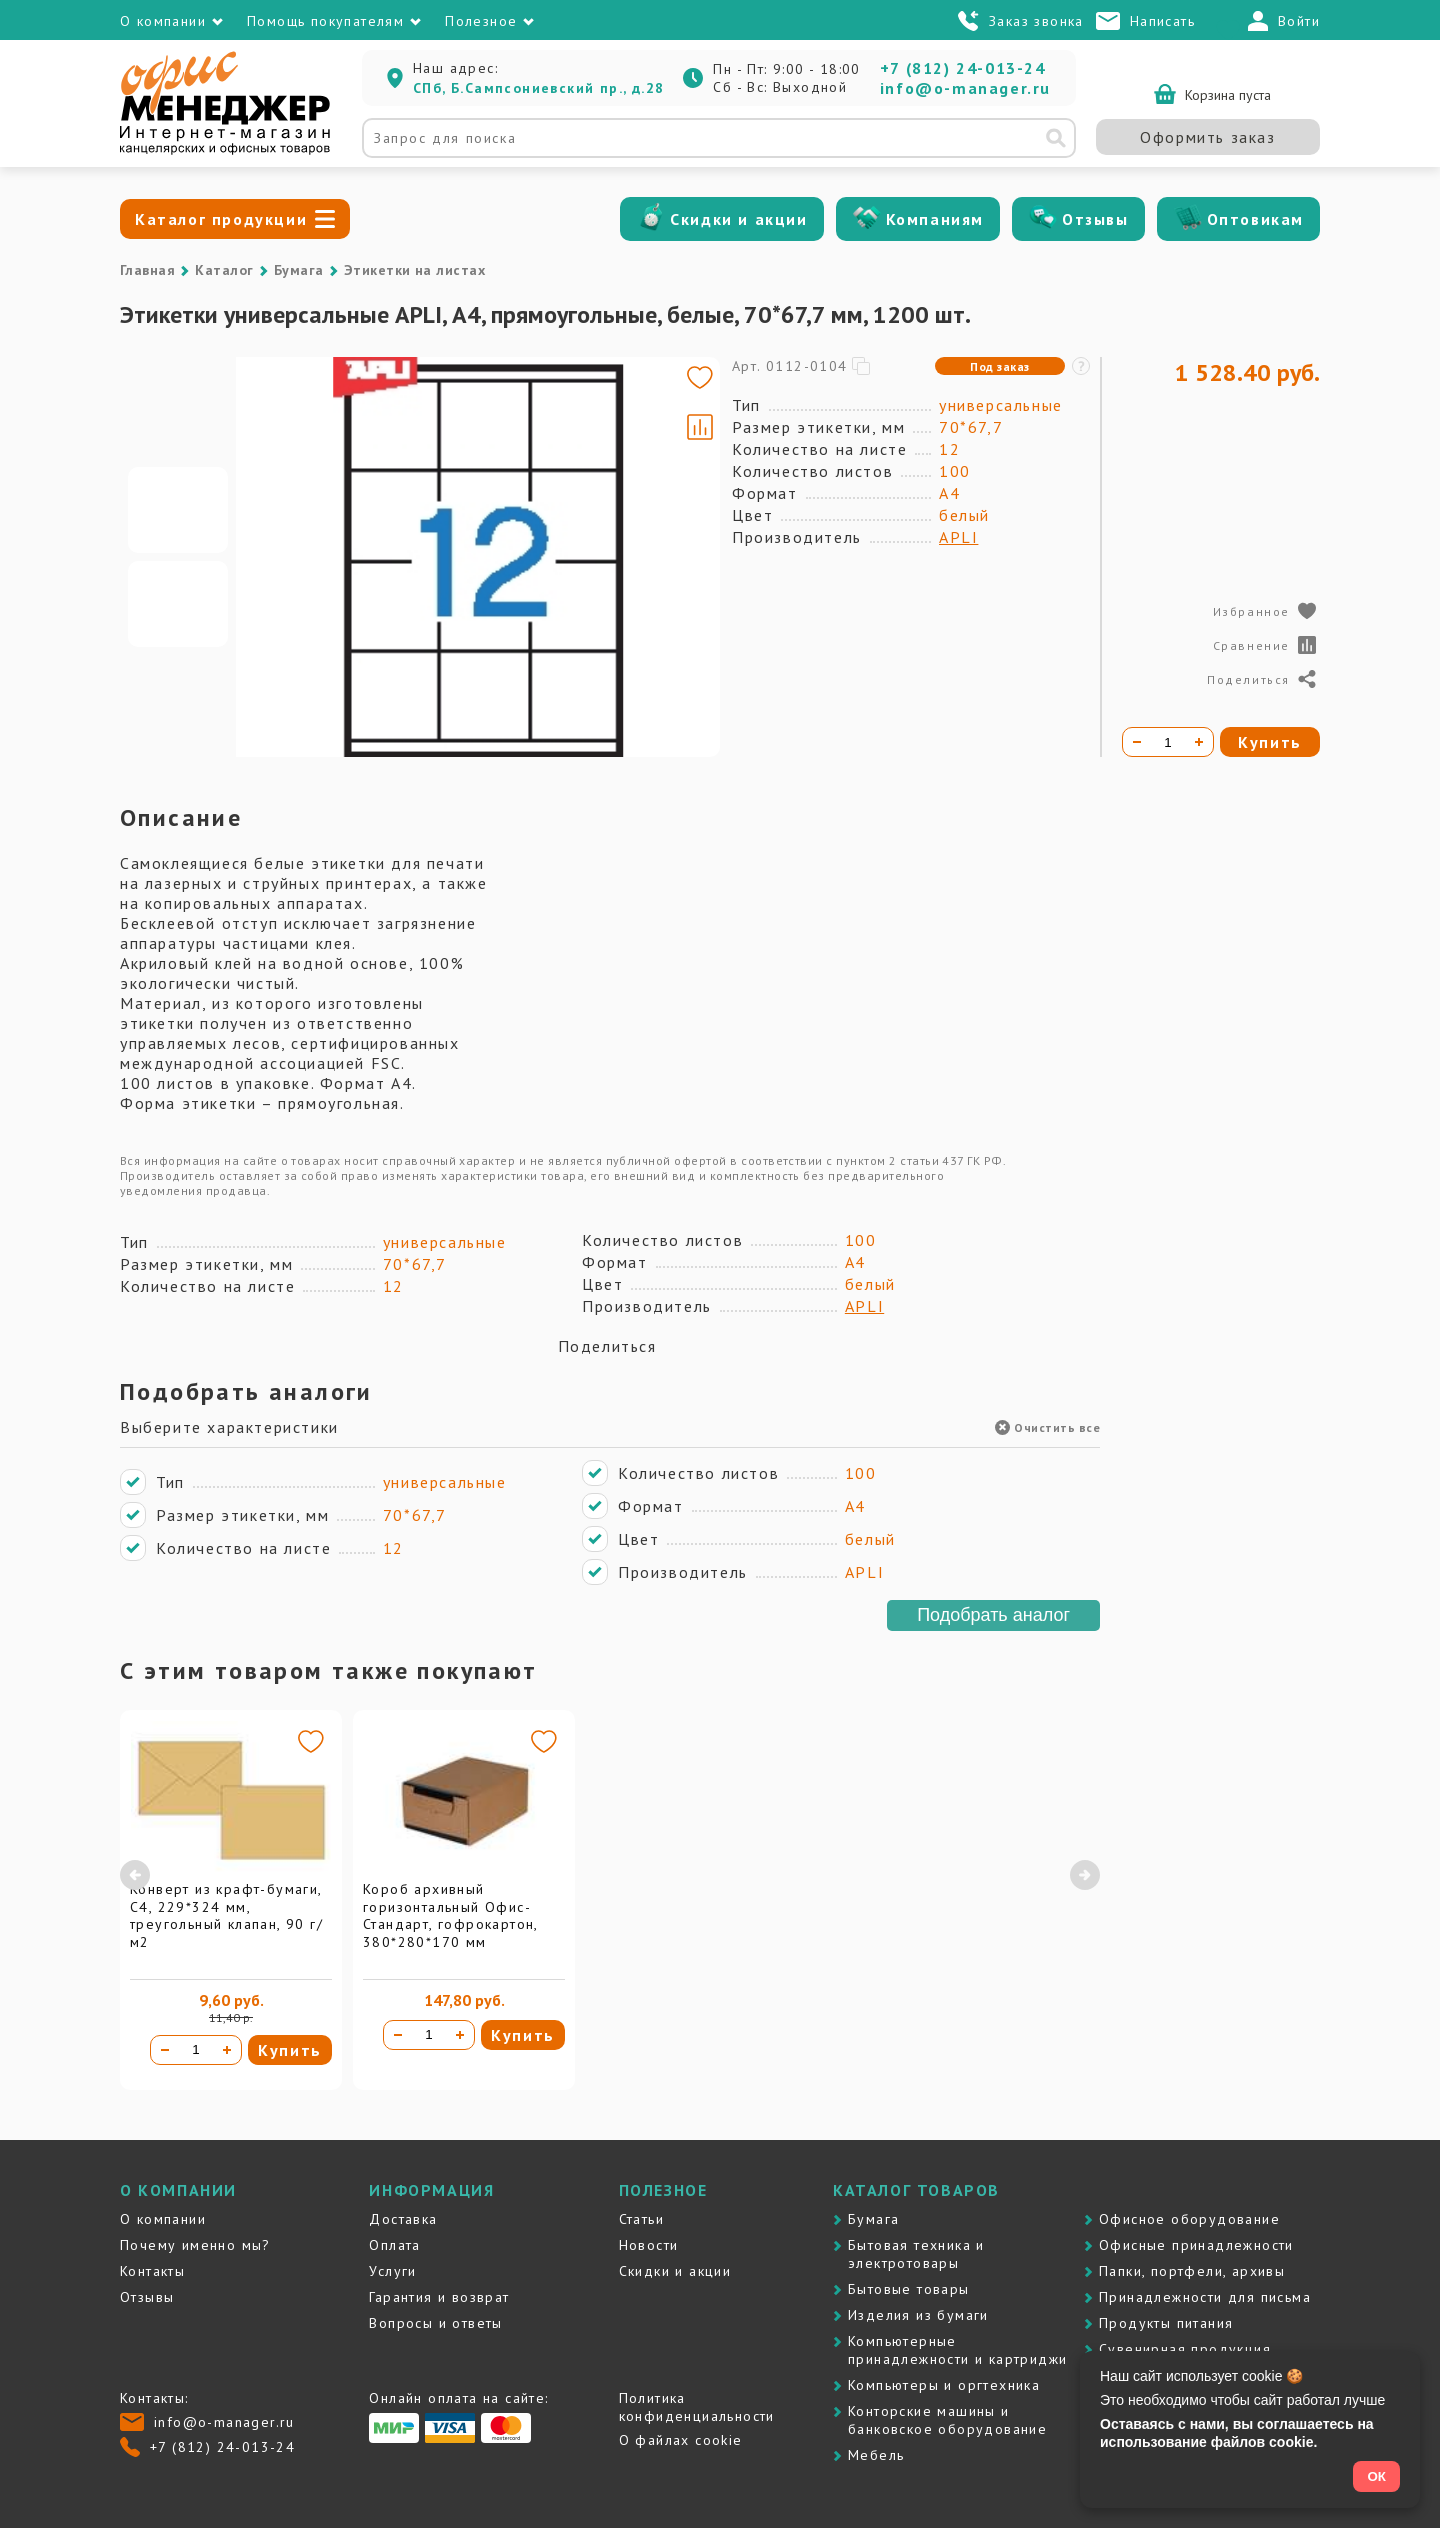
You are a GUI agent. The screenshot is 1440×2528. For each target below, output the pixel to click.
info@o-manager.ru (965, 88)
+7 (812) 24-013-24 (963, 68)
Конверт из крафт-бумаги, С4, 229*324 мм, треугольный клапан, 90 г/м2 (226, 1915)
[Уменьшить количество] (165, 2050)
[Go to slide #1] (178, 510)
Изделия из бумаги (918, 2315)
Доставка (403, 2219)
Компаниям (935, 219)
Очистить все (1047, 1427)
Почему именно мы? (195, 2245)
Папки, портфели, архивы (1192, 2271)
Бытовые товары (909, 2289)
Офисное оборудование (1189, 2219)
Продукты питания (1166, 2323)
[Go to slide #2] (178, 604)
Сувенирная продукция (1185, 2349)
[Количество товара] (196, 2050)
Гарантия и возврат (439, 2297)
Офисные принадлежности (1196, 2245)
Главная (147, 270)
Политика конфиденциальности (697, 2407)
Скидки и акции (738, 219)
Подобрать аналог (993, 1615)
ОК (1376, 2476)
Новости (649, 2245)
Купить (290, 2050)
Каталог (224, 270)
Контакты (152, 2271)
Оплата (394, 2245)
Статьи (641, 2219)
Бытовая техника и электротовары (916, 2254)
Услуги (392, 2271)
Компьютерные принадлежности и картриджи (957, 2350)
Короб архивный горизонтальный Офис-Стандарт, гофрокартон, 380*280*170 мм (450, 1915)
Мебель (876, 2455)
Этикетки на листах (415, 270)
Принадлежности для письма (1205, 2297)
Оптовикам (1255, 219)
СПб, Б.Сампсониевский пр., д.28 (538, 88)
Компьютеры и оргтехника (944, 2385)
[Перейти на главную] (225, 150)
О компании (163, 2219)
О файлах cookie (681, 2440)
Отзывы (1095, 219)
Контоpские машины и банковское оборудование (947, 2420)
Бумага (299, 270)
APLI (958, 537)
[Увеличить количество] (227, 2050)
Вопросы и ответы (435, 2323)
